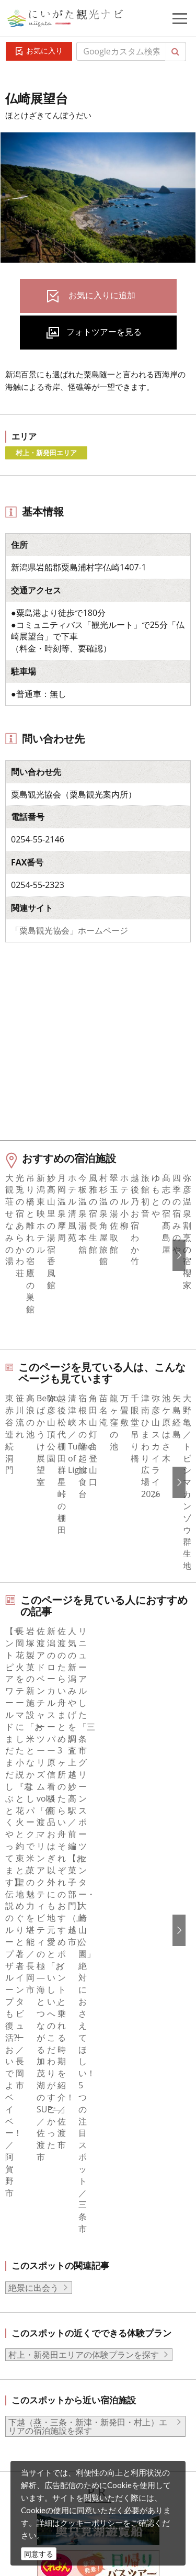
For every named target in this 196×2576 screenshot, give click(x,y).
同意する (38, 2554)
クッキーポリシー (91, 2522)
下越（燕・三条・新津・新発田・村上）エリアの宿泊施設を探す (87, 1901)
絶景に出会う (33, 1762)
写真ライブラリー (81, 2391)
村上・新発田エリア (46, 452)
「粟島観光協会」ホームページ (69, 930)
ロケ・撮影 (68, 2448)
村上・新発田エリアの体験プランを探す (83, 1830)
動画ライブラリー (81, 2419)
